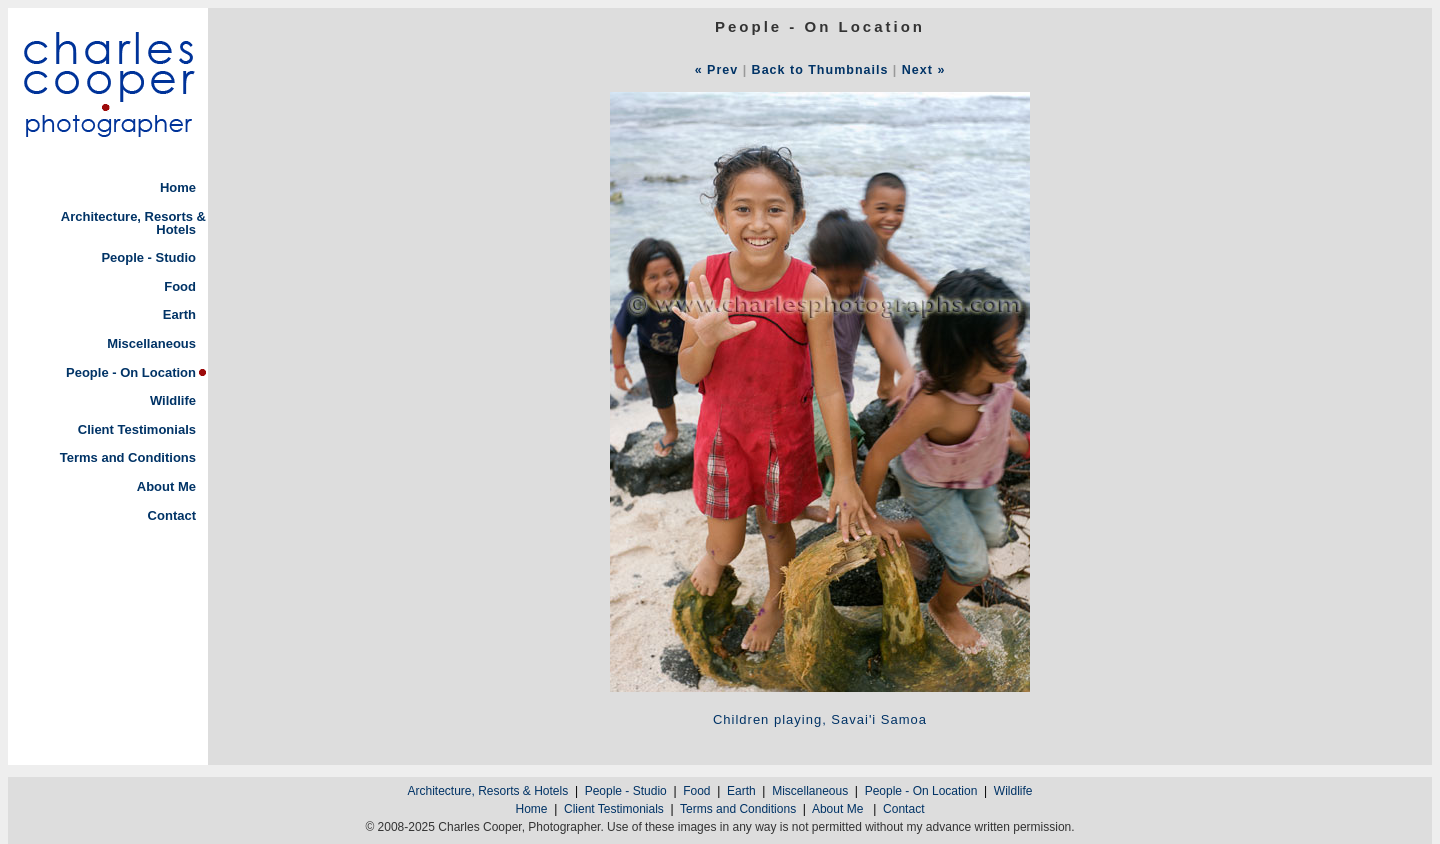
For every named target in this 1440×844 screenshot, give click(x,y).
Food (180, 286)
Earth (179, 314)
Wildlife (173, 400)
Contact (172, 515)
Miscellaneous (151, 343)
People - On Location (131, 372)
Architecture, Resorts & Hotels (133, 223)
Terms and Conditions (128, 457)
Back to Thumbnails (820, 70)
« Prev (717, 70)
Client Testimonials (137, 429)
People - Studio (148, 257)
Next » (924, 70)
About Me (166, 486)
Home (178, 187)
